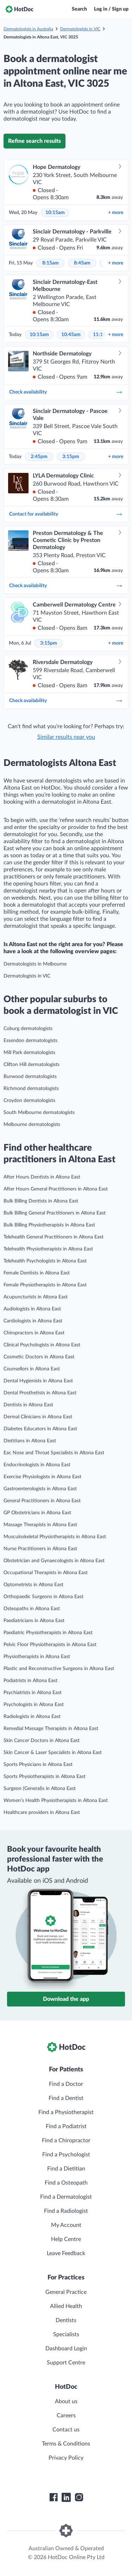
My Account (66, 2225)
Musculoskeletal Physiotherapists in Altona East (55, 1536)
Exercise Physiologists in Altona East (42, 1476)
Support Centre (66, 2362)
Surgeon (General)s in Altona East (40, 1788)
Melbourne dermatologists (32, 1124)
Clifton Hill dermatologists (31, 1064)
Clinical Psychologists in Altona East (42, 1344)
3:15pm (70, 456)
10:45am (71, 334)
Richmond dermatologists (31, 1088)
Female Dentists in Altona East (37, 1273)
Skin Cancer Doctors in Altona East (42, 1740)
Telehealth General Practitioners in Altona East (53, 1237)
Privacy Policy (66, 2458)
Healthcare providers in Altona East (42, 1812)
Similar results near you (66, 737)
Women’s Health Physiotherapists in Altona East (56, 1800)
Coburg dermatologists (28, 1028)
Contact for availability (66, 514)
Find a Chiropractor (66, 2140)
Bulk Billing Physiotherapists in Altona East (49, 1225)
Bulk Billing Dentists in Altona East (41, 1201)
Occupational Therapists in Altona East (46, 1572)
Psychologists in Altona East (34, 1704)
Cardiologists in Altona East (33, 1321)
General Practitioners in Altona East (42, 1500)
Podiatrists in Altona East (30, 1680)
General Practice (66, 2292)
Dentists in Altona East (28, 1404)
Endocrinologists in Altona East (37, 1464)
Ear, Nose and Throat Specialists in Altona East (54, 1452)
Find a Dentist (66, 2098)
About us (66, 2401)
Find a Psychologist (66, 2154)
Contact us (66, 2429)
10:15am (55, 212)
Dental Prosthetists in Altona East (40, 1392)
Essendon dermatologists (30, 1040)
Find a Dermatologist (66, 2197)
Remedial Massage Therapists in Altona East (51, 1728)
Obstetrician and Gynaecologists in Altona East (54, 1560)
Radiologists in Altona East (32, 1716)
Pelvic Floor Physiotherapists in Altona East (50, 1644)
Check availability (66, 392)
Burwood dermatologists (30, 1076)
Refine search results (34, 141)
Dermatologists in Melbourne (35, 964)
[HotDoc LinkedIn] (66, 2497)
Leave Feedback (66, 2253)
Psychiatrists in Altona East (33, 1692)
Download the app (66, 1999)
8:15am (50, 263)
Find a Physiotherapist (66, 2112)
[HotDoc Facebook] (53, 2497)
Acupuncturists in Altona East (36, 1297)
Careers (66, 2415)
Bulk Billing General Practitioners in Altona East (55, 1213)
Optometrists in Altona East (33, 1584)
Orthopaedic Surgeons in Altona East (43, 1596)
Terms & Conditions (66, 2444)
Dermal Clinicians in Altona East (38, 1416)
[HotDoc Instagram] (79, 2497)
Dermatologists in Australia (28, 29)
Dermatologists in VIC (80, 29)
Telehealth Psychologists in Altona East (45, 1261)
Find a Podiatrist (66, 2126)
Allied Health (66, 2306)
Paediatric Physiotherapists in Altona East (48, 1632)
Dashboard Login (66, 2348)
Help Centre (66, 2239)
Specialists (66, 2334)
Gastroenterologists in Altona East (40, 1488)
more (115, 212)
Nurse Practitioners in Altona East (40, 1548)
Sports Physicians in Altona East (38, 1764)
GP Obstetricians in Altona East (37, 1512)
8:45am (82, 263)
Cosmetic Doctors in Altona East (39, 1356)
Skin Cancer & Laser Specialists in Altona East (53, 1752)
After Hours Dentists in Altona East (42, 1177)
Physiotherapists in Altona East (37, 1656)
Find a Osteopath (66, 2183)
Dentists (66, 2320)
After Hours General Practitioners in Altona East (56, 1189)
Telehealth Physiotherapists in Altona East (48, 1249)
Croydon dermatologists (29, 1100)
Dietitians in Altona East (30, 1440)
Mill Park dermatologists (29, 1052)
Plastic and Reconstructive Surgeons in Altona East (59, 1668)
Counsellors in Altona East (32, 1368)
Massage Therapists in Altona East (40, 1524)
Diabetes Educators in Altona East (40, 1428)
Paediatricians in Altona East (34, 1620)
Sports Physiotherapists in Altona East (45, 1776)
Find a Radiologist (66, 2211)
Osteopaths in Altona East (32, 1608)
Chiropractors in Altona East (34, 1332)
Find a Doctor (66, 2084)
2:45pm (39, 456)
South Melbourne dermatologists (39, 1112)
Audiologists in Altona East (32, 1309)
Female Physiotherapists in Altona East (45, 1285)
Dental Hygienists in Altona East (38, 1380)
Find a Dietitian (66, 2169)
